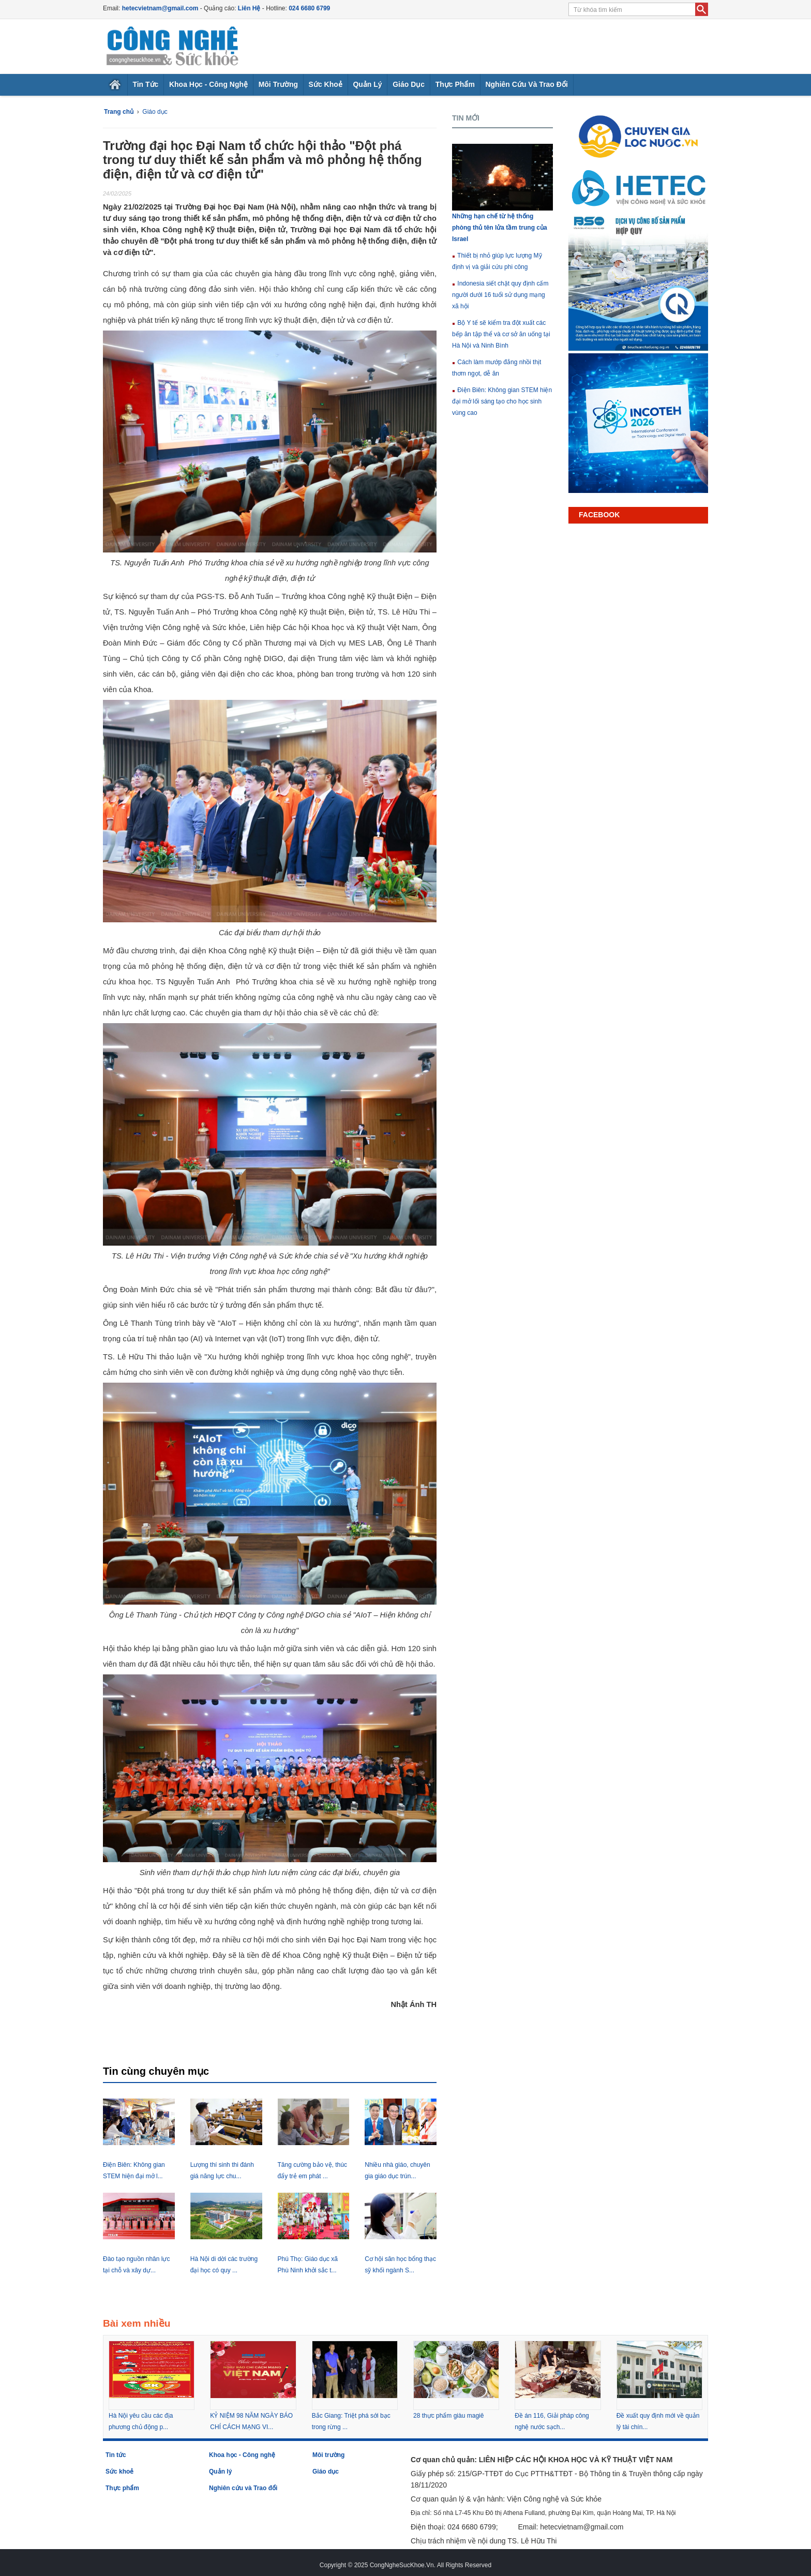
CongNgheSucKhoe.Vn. (402, 2565)
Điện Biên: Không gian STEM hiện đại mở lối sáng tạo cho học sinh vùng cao (502, 401)
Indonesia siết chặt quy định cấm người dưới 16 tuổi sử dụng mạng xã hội (500, 295)
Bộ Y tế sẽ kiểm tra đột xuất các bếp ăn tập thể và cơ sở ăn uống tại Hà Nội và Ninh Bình (501, 334)
